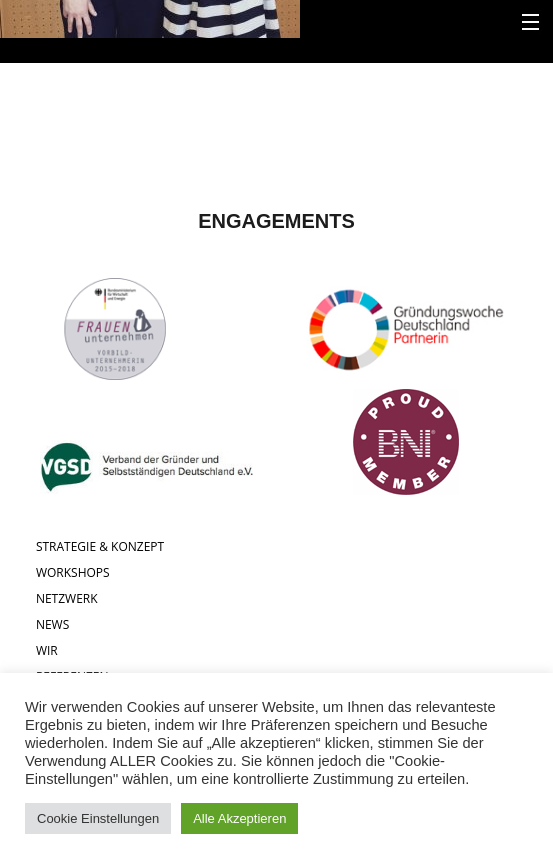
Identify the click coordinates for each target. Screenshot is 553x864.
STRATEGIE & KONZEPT (100, 546)
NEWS (52, 624)
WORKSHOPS (73, 572)
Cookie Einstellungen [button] (98, 818)
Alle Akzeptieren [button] (239, 818)
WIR (47, 650)
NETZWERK (67, 598)
